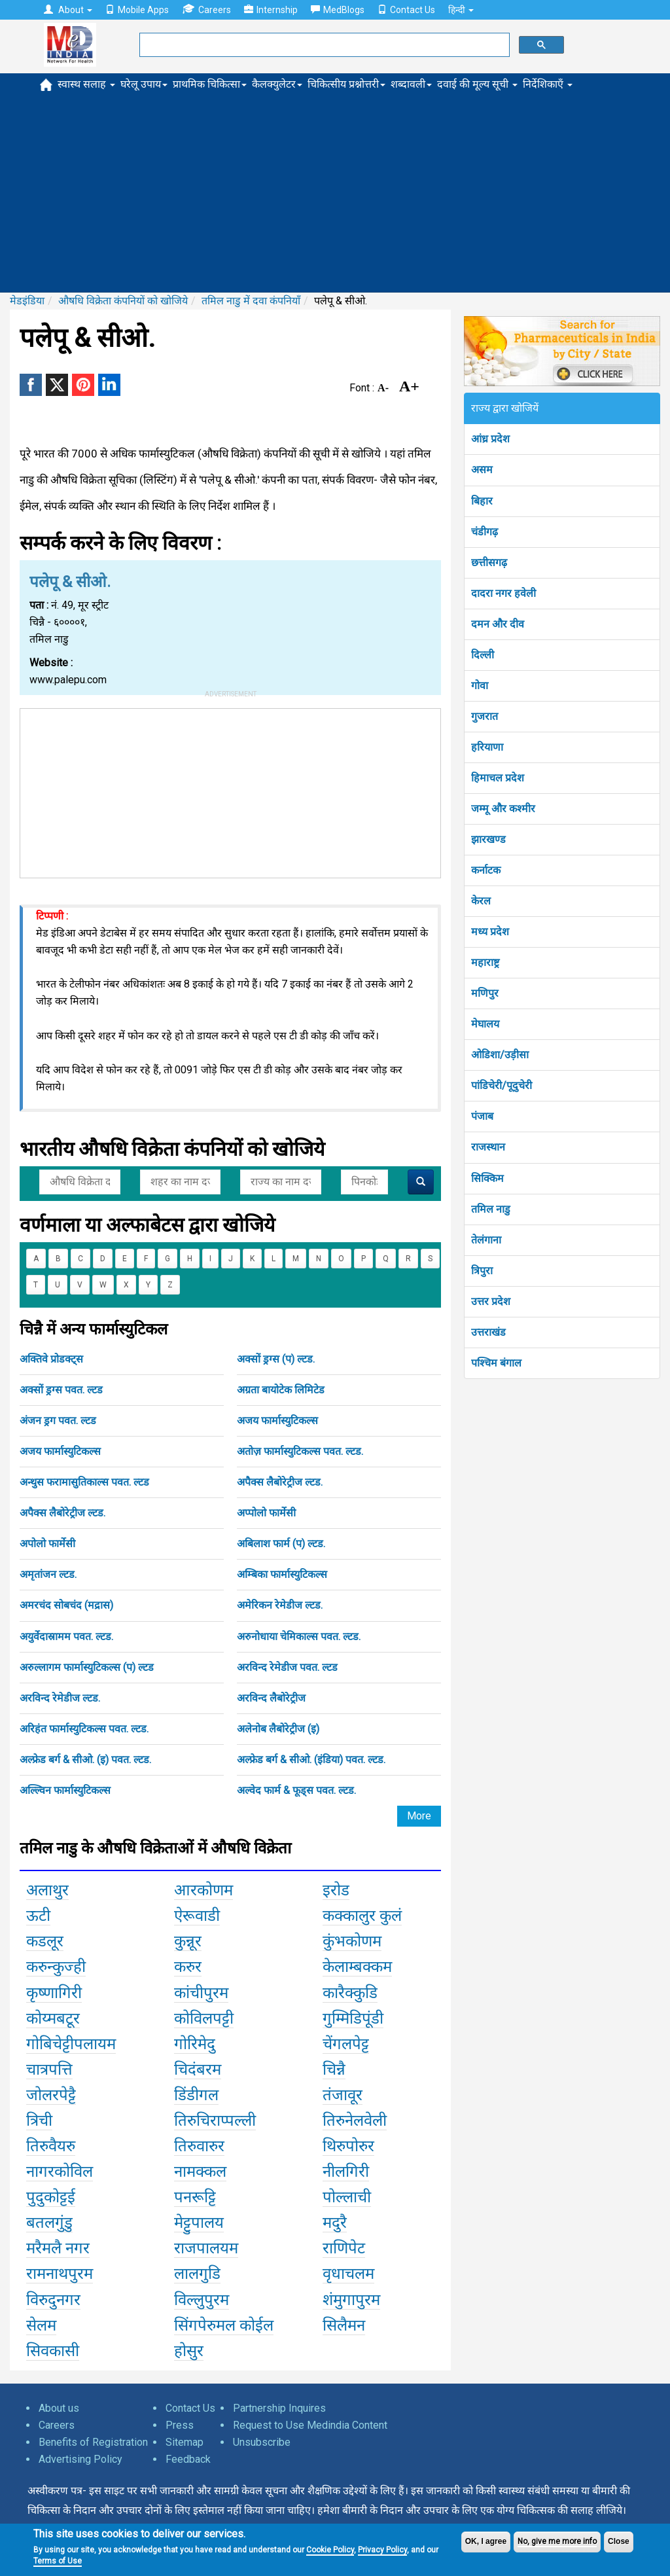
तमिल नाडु (490, 1209)
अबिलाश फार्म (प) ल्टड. (281, 1543)
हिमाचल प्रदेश (497, 778)
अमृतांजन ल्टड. (48, 1574)
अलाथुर (47, 1890)
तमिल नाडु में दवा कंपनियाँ (251, 301)
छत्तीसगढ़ (489, 562)
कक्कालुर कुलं (362, 1915)
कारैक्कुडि (350, 1993)
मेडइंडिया (27, 301)
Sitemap (184, 2442)
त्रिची (39, 2120)
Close (618, 2541)
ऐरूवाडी (197, 1915)
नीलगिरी (346, 2171)
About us (59, 2408)
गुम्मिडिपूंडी (353, 2018)
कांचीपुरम (201, 1993)
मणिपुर (485, 993)
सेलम (41, 2325)
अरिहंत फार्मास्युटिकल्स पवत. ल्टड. (84, 1729)
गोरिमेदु (194, 2044)
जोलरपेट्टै (51, 2095)
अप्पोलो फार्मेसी (266, 1513)
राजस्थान (488, 1147)
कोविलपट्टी (204, 2018)
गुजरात (484, 716)
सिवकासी (52, 2351)
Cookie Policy (330, 2549)
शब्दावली (411, 84)
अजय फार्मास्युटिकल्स (277, 1420)
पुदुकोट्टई (50, 2197)
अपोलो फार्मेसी (47, 1543)
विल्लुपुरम (201, 2300)
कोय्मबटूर (53, 2018)
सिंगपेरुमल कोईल (223, 2325)
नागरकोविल (59, 2171)
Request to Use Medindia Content (310, 2425)
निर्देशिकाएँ (548, 84)
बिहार (482, 501)
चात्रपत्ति (49, 2069)
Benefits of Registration (93, 2442)
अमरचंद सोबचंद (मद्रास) (66, 1605)
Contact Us (406, 10)
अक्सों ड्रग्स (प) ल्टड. (276, 1359)
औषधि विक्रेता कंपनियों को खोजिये (123, 301)
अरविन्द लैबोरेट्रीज (271, 1698)
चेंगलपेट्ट (346, 2044)
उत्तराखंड (488, 1332)
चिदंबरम (197, 2069)
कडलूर (44, 1941)
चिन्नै (334, 2069)
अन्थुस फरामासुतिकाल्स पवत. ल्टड (84, 1482)
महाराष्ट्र (485, 962)
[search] (323, 45)
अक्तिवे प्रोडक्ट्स (51, 1359)
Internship (271, 10)
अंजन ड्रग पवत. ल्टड (58, 1420)
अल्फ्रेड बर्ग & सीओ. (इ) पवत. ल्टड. (85, 1759)
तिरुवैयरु (50, 2146)
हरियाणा (487, 747)
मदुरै (335, 2222)
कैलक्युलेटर (277, 84)
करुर (188, 1967)
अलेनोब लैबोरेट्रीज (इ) (278, 1729)
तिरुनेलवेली (355, 2120)
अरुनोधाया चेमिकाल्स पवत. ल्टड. (299, 1636)
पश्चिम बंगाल (496, 1363)
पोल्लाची (347, 2197)
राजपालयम (206, 2248)
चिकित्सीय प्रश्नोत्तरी (346, 84)
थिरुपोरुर (348, 2146)
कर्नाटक (486, 870)
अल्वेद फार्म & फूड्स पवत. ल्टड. (296, 1790)
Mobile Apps (137, 10)
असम (482, 469)
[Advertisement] (335, 193)
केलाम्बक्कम (357, 1967)
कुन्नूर (188, 1941)
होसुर (188, 2351)
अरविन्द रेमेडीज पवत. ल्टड (287, 1667)
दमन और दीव (497, 624)
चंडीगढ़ (484, 532)
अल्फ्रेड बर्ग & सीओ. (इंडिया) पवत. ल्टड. (311, 1759)
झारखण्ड (488, 839)
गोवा (479, 685)
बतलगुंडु (49, 2222)
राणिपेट (344, 2248)
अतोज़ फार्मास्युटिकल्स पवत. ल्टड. (300, 1451)
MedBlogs (337, 10)
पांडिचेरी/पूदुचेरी (501, 1085)
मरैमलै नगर (58, 2248)
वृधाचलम (348, 2273)
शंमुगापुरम (351, 2300)
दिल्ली (482, 655)
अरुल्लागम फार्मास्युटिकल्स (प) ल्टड (87, 1667)
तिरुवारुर (199, 2146)
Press (180, 2425)
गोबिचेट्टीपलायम (71, 2044)
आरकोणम (203, 1890)
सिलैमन (344, 2325)
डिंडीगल (196, 2095)
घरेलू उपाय (144, 84)
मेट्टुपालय (199, 2222)
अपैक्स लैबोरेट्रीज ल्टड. (280, 1482)
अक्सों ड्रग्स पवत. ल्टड (61, 1390)
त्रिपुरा (482, 1270)
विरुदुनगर (53, 2300)
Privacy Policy (382, 2549)
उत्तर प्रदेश (490, 1301)
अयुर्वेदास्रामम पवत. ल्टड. (66, 1636)
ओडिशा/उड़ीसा (500, 1054)
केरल (481, 901)
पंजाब (482, 1116)
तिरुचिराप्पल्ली (215, 2120)
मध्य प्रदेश (490, 931)
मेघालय (485, 1024)
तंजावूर (342, 2095)
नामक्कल (200, 2171)
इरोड (336, 1890)
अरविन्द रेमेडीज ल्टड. (60, 1698)
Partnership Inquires (279, 2408)
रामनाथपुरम (59, 2273)
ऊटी (38, 1915)
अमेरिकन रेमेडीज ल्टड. (280, 1605)
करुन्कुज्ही (56, 1967)
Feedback (188, 2459)
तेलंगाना (486, 1240)
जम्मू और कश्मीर (503, 808)
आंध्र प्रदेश (490, 439)
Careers (206, 9)
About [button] (68, 10)
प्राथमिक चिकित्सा (210, 84)
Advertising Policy (80, 2459)
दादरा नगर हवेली (503, 593)
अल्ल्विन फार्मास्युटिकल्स (65, 1790)
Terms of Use (57, 2561)
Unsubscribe (262, 2442)
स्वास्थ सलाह (86, 84)
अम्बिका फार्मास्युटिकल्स (282, 1574)
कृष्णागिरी (54, 1993)
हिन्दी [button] (461, 10)
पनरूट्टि (195, 2197)
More (419, 1816)
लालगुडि (197, 2273)
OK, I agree (485, 2541)
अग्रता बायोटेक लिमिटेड (281, 1390)
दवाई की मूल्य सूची (477, 84)
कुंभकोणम (352, 1941)
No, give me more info (557, 2541)
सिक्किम (487, 1178)
